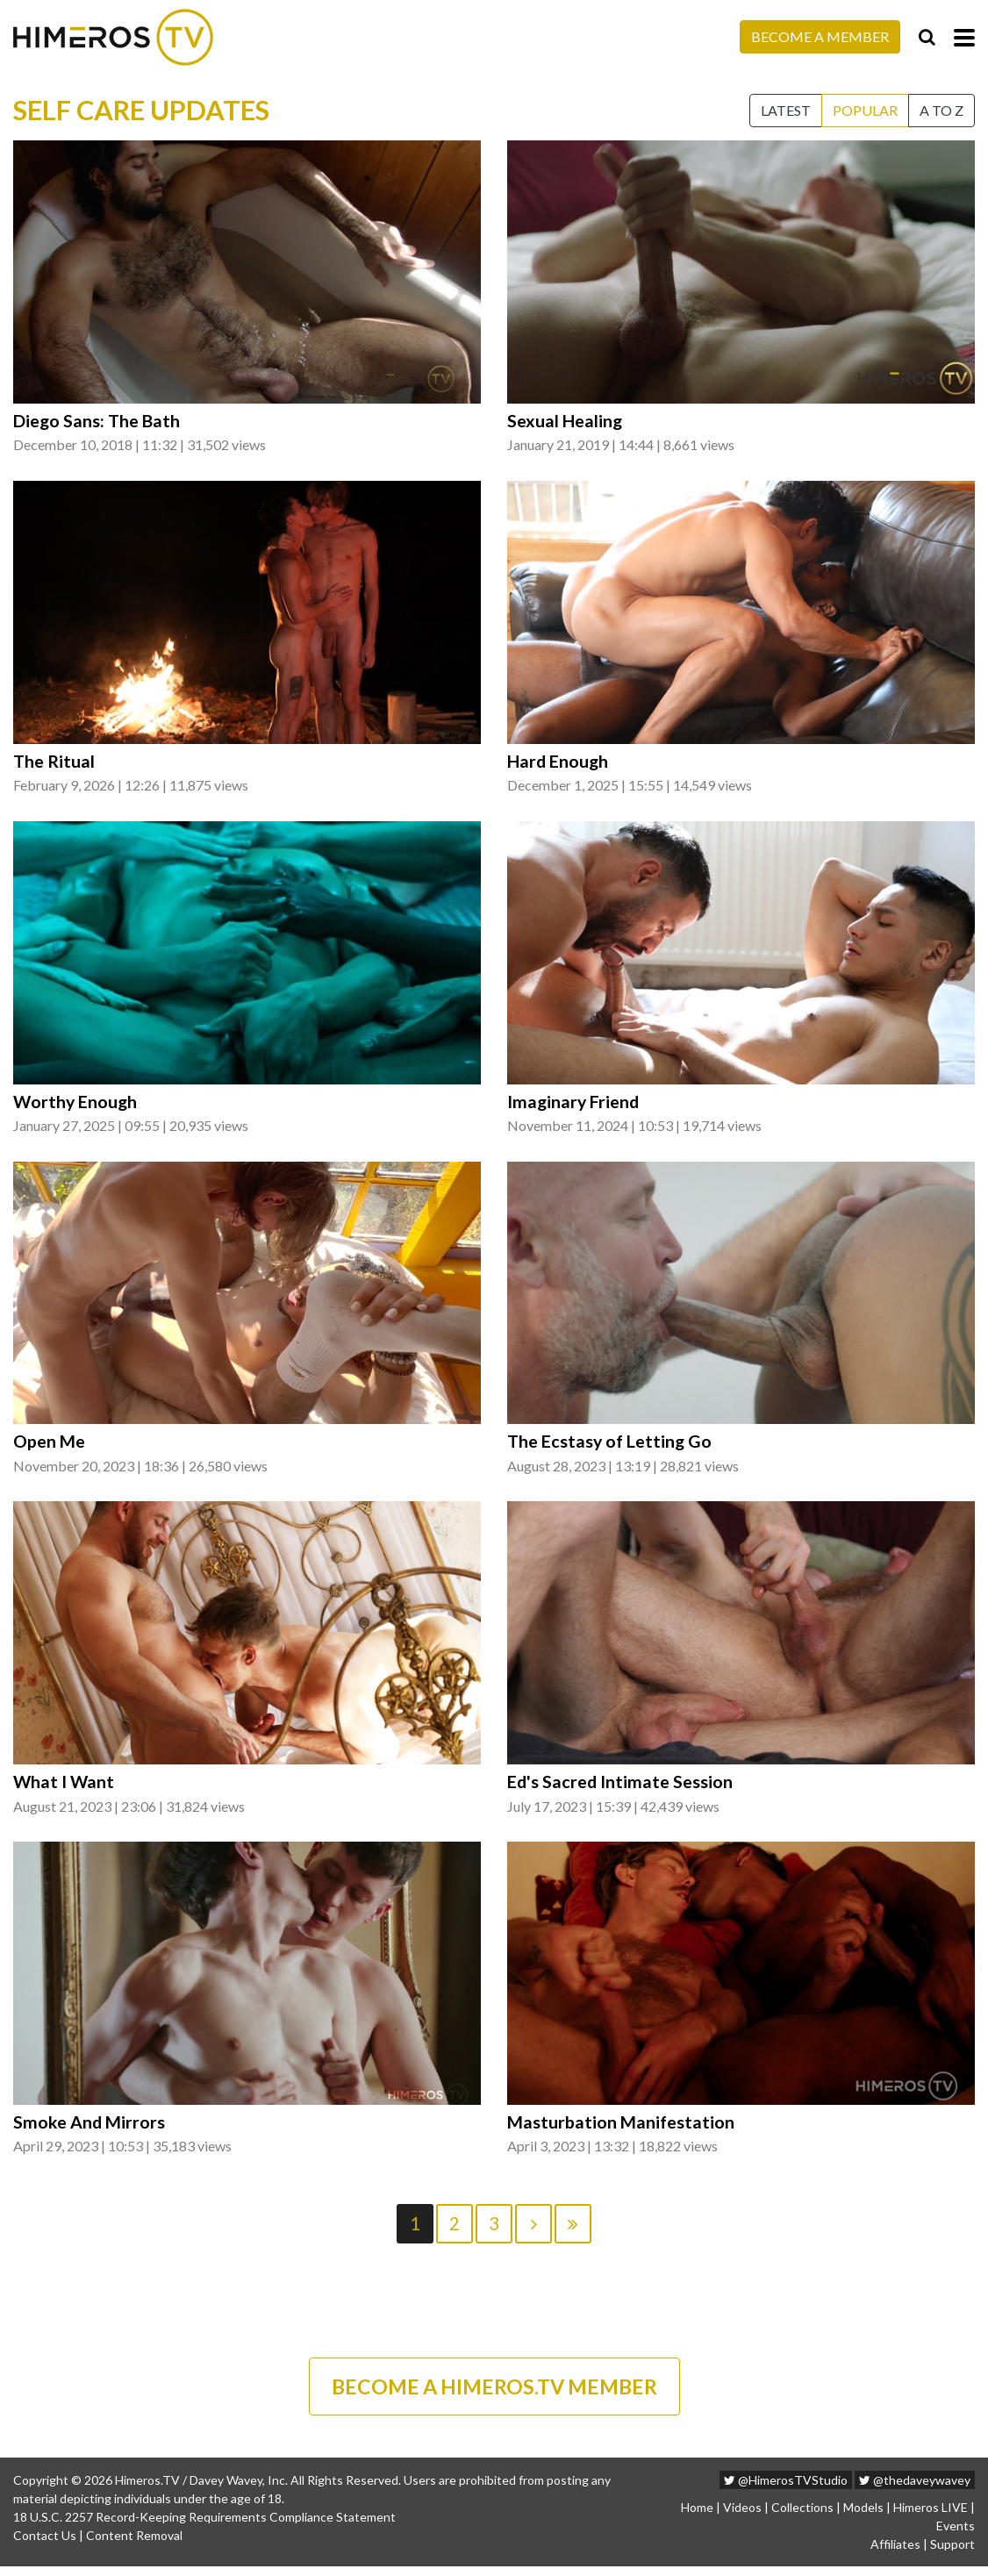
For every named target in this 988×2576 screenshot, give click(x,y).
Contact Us (44, 2544)
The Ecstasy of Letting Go (611, 1445)
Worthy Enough (76, 1104)
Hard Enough (559, 762)
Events (955, 2535)
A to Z (941, 110)
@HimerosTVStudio (786, 2489)
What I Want (64, 1786)
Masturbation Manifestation (621, 2128)
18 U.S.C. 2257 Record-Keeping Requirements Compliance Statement (204, 2526)
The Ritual (55, 762)
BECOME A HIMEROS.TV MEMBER (494, 2393)
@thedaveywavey (914, 2489)
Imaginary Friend (574, 1104)
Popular (865, 110)
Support (952, 2553)
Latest (786, 110)
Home (697, 2516)
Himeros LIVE (930, 2516)
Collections (802, 2516)
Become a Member (820, 36)
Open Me (49, 1445)
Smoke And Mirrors (89, 2128)
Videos (742, 2516)
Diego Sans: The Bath (98, 421)
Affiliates (895, 2553)
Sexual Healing (565, 421)
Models (863, 2516)
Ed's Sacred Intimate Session (620, 1786)
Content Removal (134, 2544)
